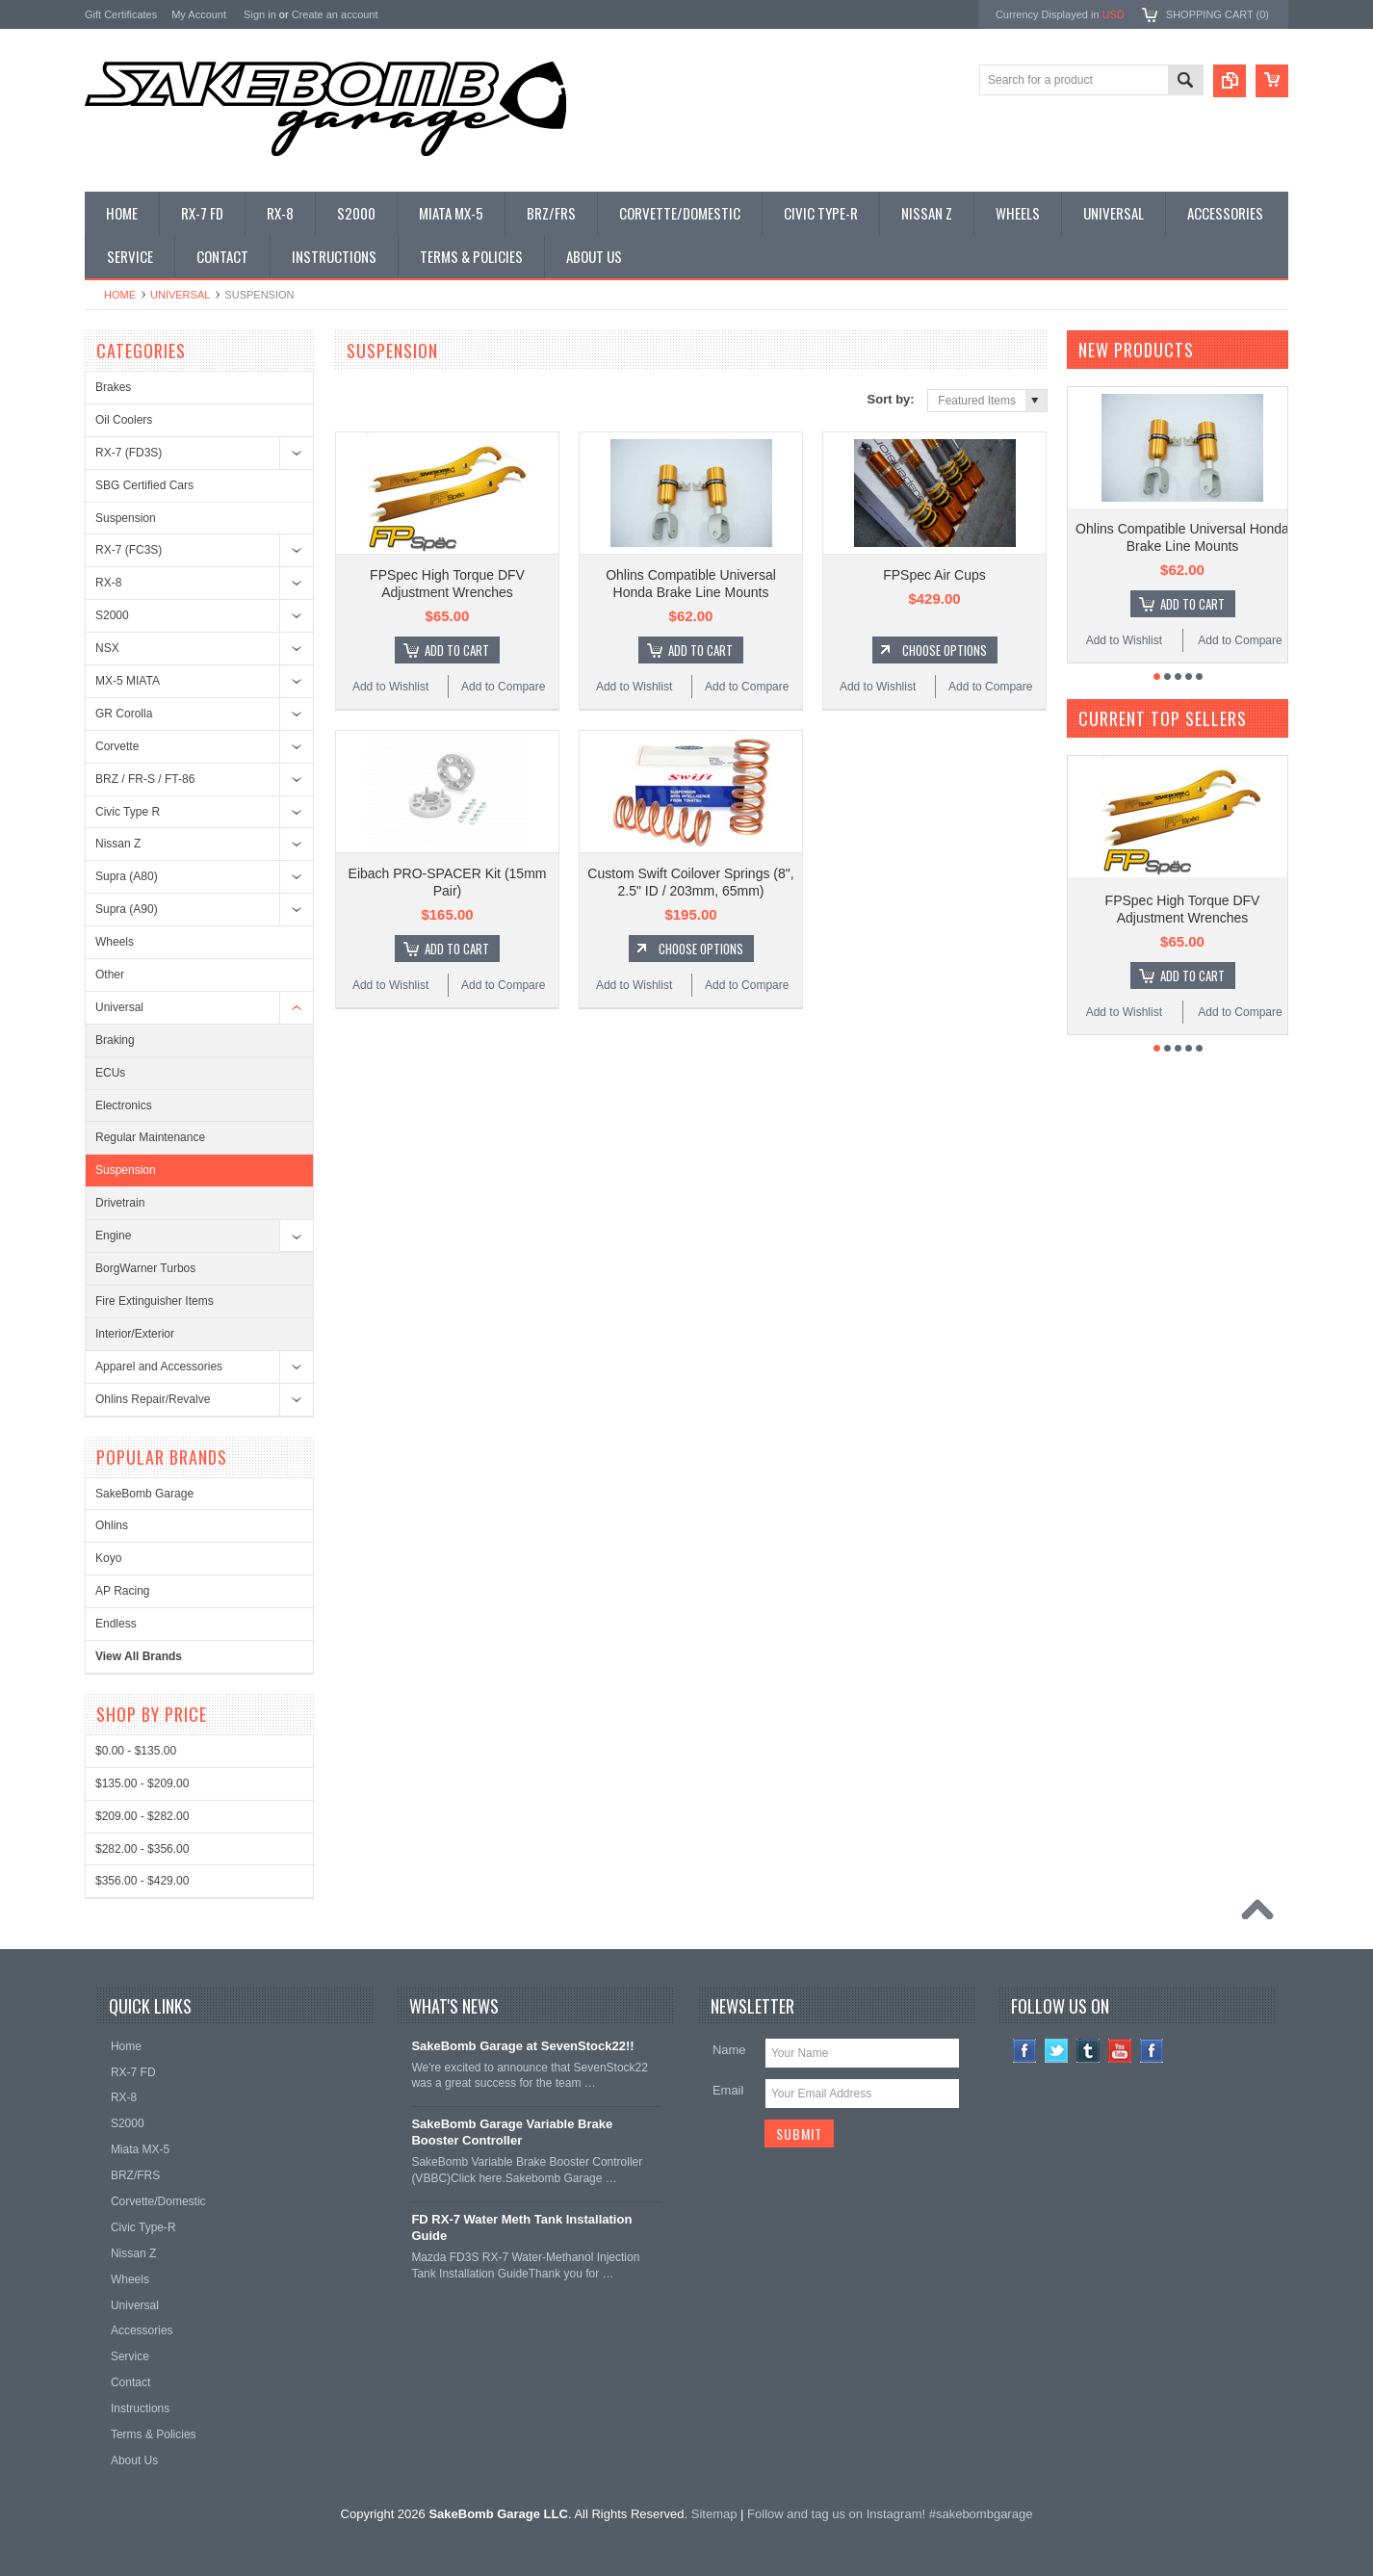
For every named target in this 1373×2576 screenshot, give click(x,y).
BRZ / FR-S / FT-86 (144, 779)
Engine (113, 1235)
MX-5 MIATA (127, 681)
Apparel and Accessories (158, 1366)
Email (728, 2090)
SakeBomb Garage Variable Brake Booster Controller (511, 2132)
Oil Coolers (123, 420)
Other (109, 974)
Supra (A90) (126, 909)
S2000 (112, 615)
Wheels (114, 942)
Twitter (1057, 2051)
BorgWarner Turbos (145, 1268)
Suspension (125, 518)
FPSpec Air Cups (934, 575)
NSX (107, 648)
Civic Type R (127, 812)
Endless (116, 1623)
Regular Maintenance (150, 1137)
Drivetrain (119, 1203)
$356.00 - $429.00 (142, 1880)
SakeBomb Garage (144, 1493)
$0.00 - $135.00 (135, 1750)
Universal (180, 294)
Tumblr (1088, 2051)
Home (120, 294)
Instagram (1152, 2051)
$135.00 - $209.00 (142, 1783)
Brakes (113, 387)
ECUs (110, 1073)
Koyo (108, 1558)
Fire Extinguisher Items (154, 1301)
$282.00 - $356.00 (142, 1849)
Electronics (123, 1105)
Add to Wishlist (390, 686)
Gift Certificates (121, 14)
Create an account (335, 14)
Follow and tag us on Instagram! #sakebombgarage (889, 2514)
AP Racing (122, 1591)
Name (729, 2050)
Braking (115, 1040)
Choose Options (944, 650)
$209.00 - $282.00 (142, 1816)
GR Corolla (123, 713)
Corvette (117, 746)
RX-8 (108, 582)
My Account (198, 14)
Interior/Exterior (134, 1333)
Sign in (260, 14)
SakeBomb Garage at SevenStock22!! (522, 2046)
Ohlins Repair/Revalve (152, 1399)
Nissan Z (118, 843)
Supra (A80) (126, 876)
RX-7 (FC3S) (128, 550)
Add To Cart (457, 650)
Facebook (1025, 2051)
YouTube (1120, 2051)
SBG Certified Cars (144, 485)
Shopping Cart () (1217, 14)
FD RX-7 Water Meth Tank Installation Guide (521, 2227)
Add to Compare (503, 686)
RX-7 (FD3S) (128, 452)
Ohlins (111, 1525)
